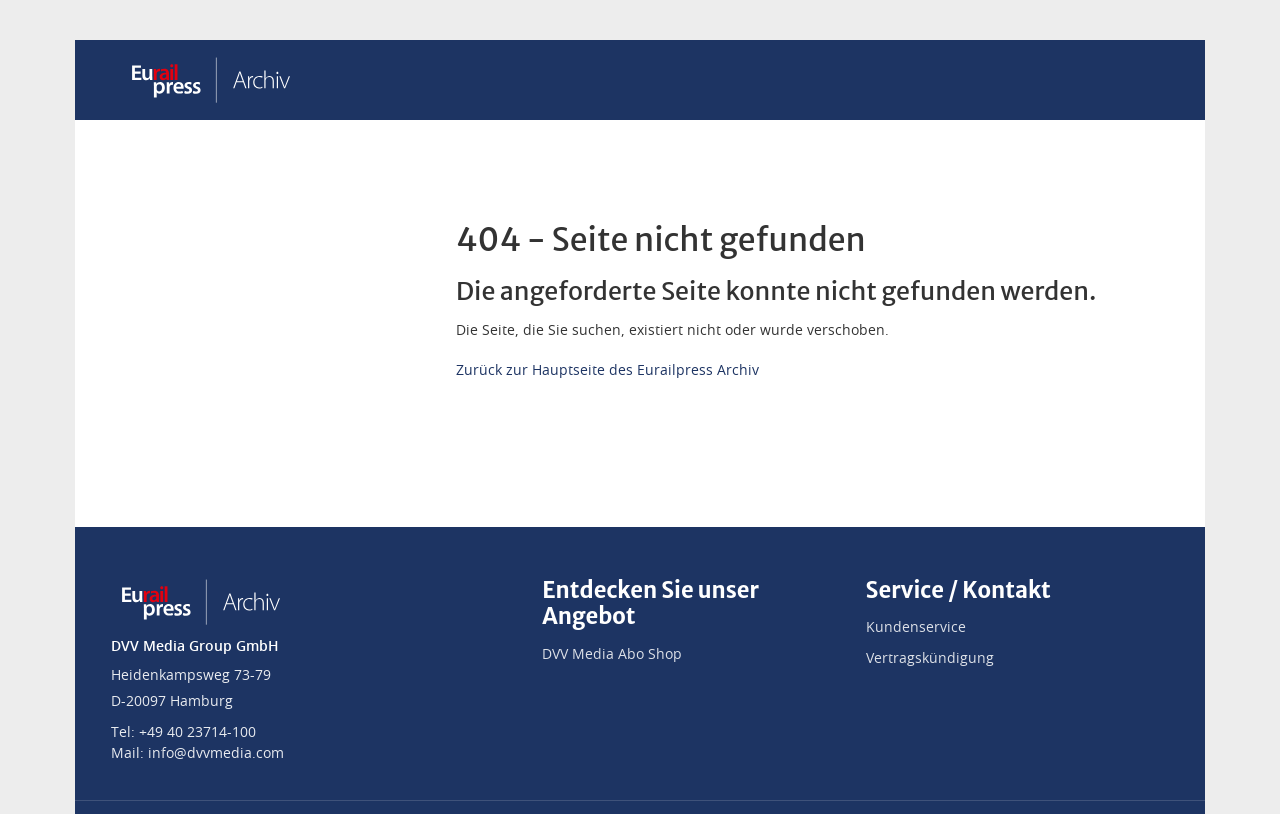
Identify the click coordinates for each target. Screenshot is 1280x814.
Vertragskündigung (930, 659)
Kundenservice (916, 628)
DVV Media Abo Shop (612, 655)
